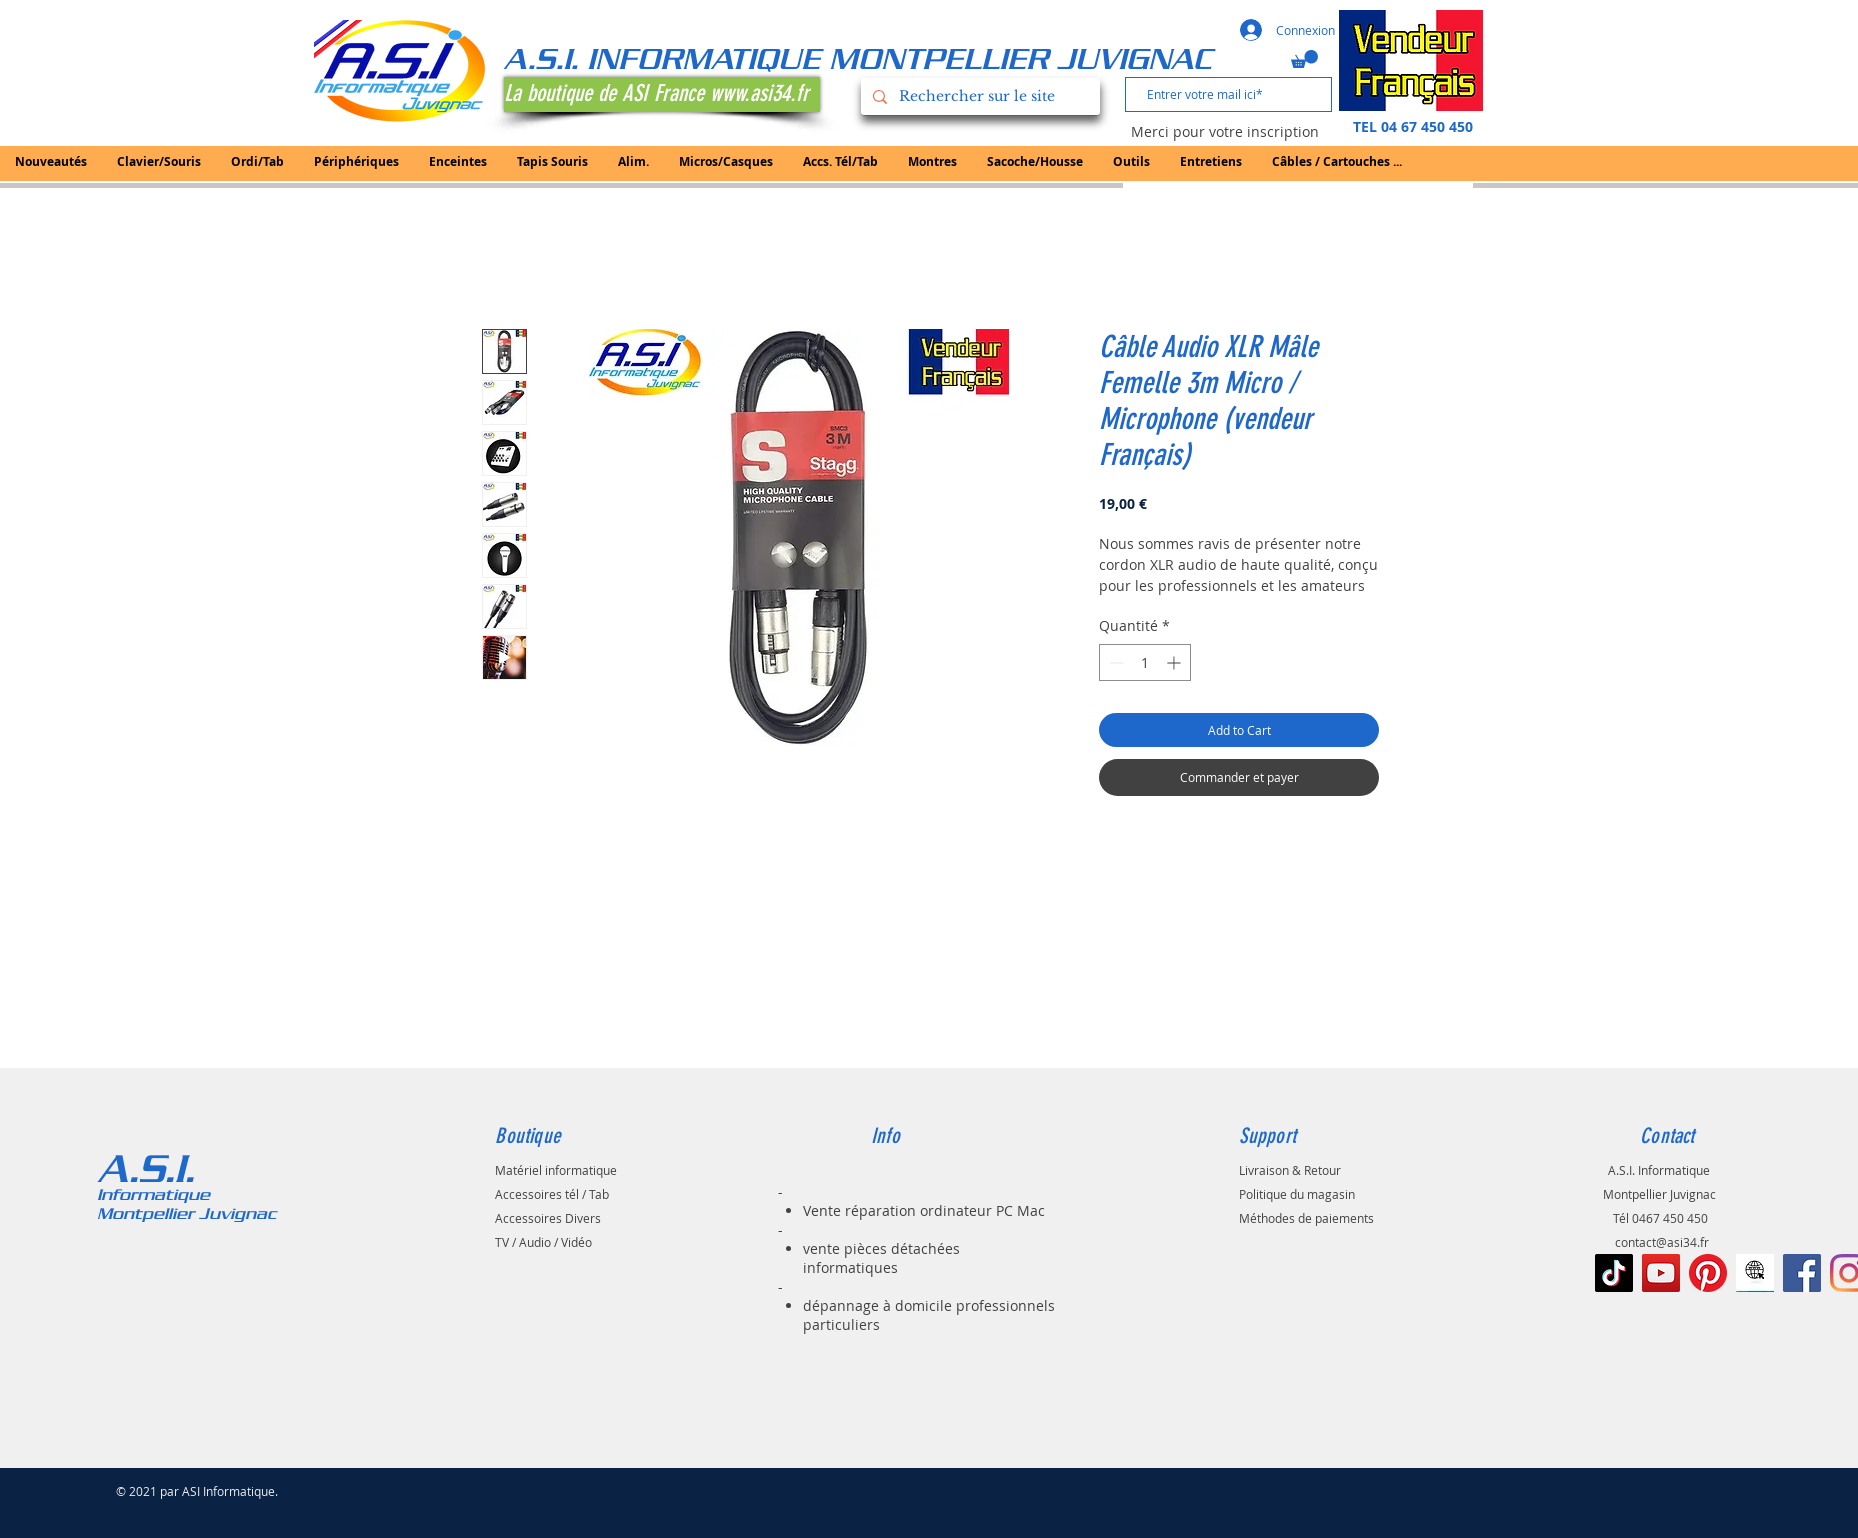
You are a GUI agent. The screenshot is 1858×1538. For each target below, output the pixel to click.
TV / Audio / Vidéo (543, 1242)
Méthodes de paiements (1306, 1218)
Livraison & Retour (1290, 1170)
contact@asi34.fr (1662, 1242)
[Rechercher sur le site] (978, 96)
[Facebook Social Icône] (1802, 1273)
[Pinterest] (1708, 1273)
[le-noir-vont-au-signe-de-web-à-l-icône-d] (1755, 1273)
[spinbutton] (1145, 662)
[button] (1304, 59)
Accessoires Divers (548, 1218)
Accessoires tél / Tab (552, 1194)
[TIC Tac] (1614, 1273)
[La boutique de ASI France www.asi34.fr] (662, 94)
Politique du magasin (1297, 1194)
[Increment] (1175, 662)
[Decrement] (1114, 662)
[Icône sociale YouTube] (1661, 1273)
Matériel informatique (556, 1170)
